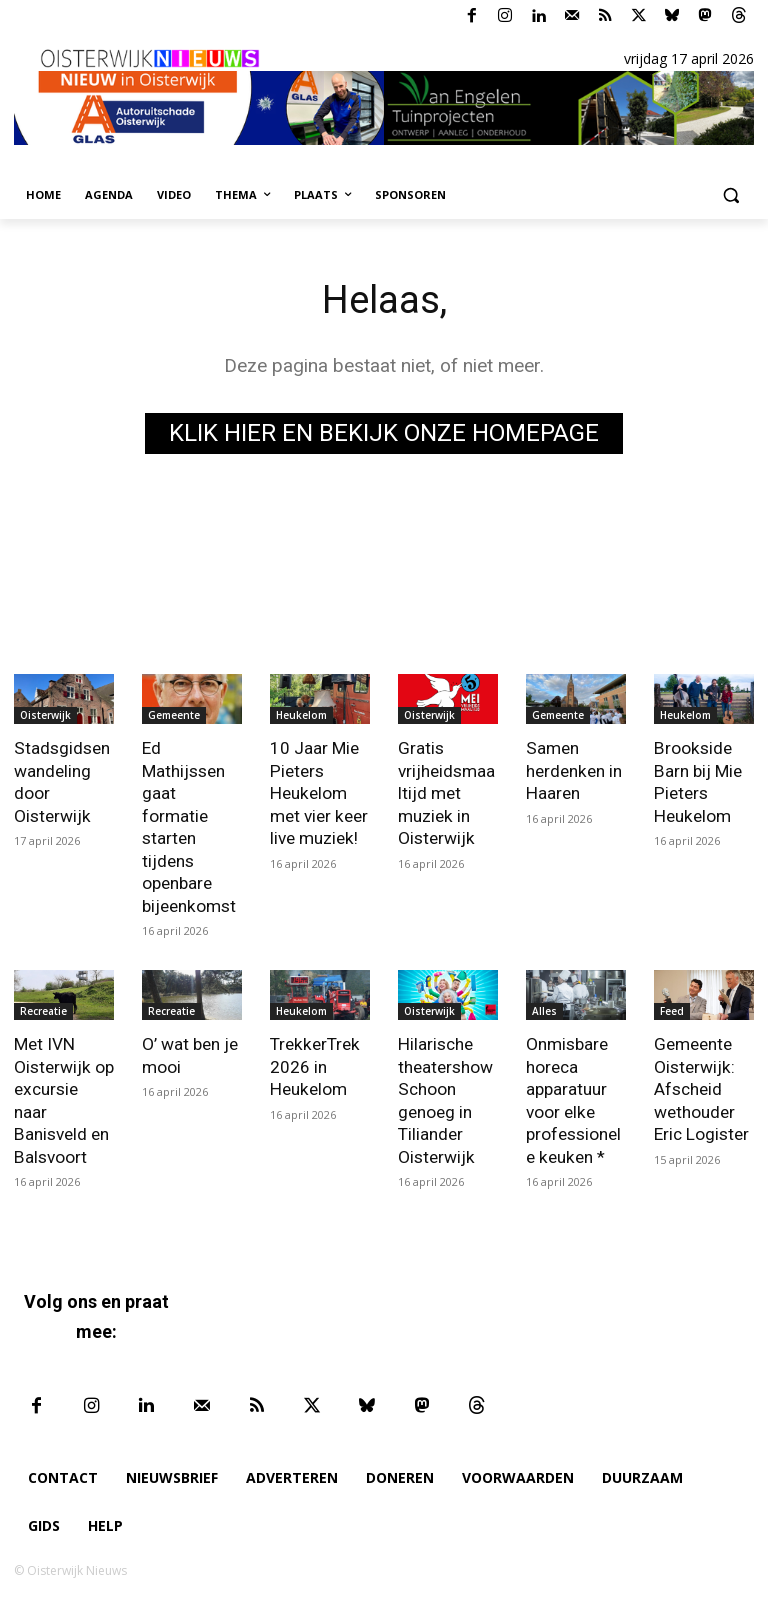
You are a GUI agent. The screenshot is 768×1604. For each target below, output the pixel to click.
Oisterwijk (45, 715)
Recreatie (43, 1008)
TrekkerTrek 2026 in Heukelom (313, 1063)
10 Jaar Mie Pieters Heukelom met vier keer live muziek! (318, 792)
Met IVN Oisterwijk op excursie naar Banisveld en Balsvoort (64, 1085)
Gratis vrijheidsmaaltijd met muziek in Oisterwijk (446, 792)
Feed (672, 1008)
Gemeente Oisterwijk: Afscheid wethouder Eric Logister (701, 1085)
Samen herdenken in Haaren (573, 770)
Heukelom (301, 715)
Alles (544, 1008)
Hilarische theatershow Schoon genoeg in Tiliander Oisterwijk (445, 1096)
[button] (730, 195)
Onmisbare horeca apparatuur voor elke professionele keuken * (573, 1096)
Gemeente (174, 715)
